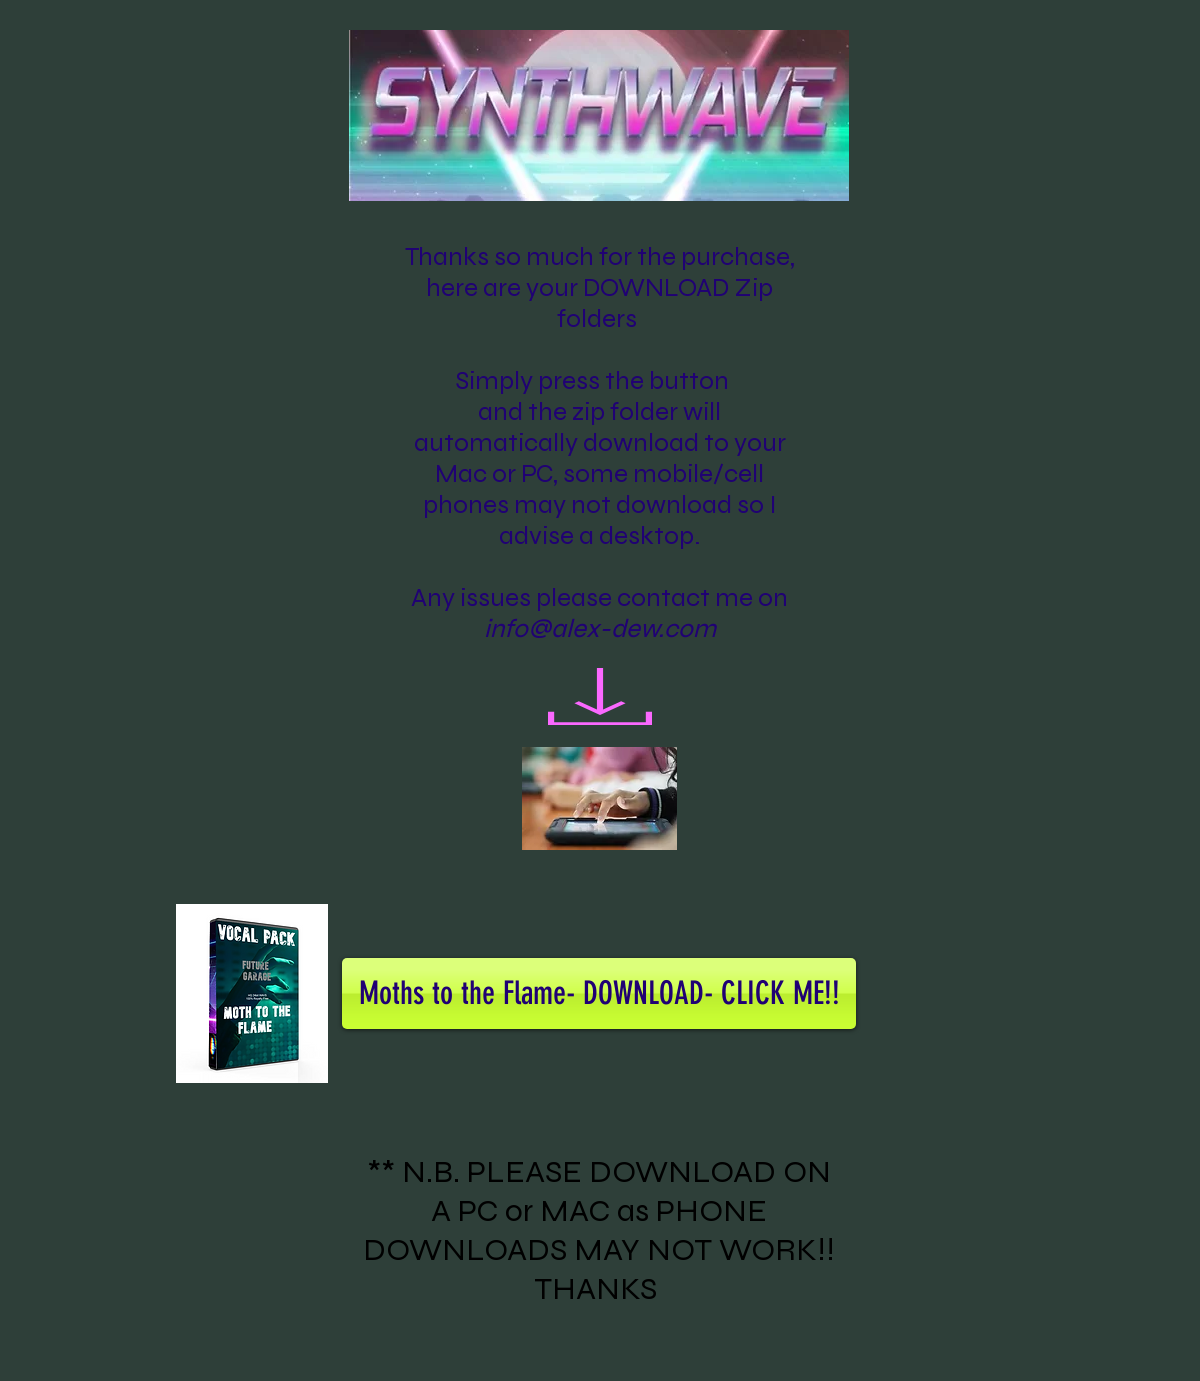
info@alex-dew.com (600, 628)
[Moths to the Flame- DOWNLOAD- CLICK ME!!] (599, 993)
